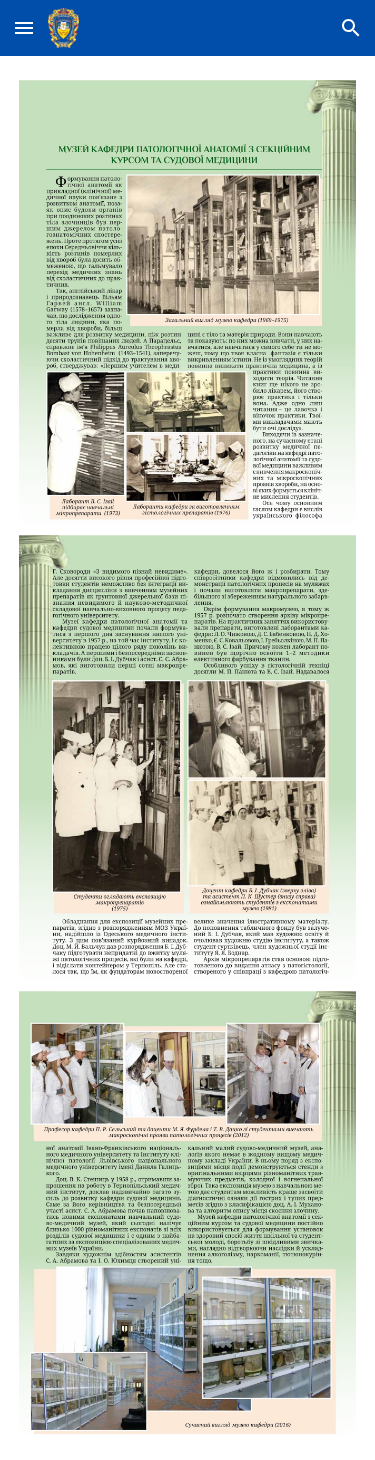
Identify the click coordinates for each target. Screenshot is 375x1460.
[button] (24, 27)
